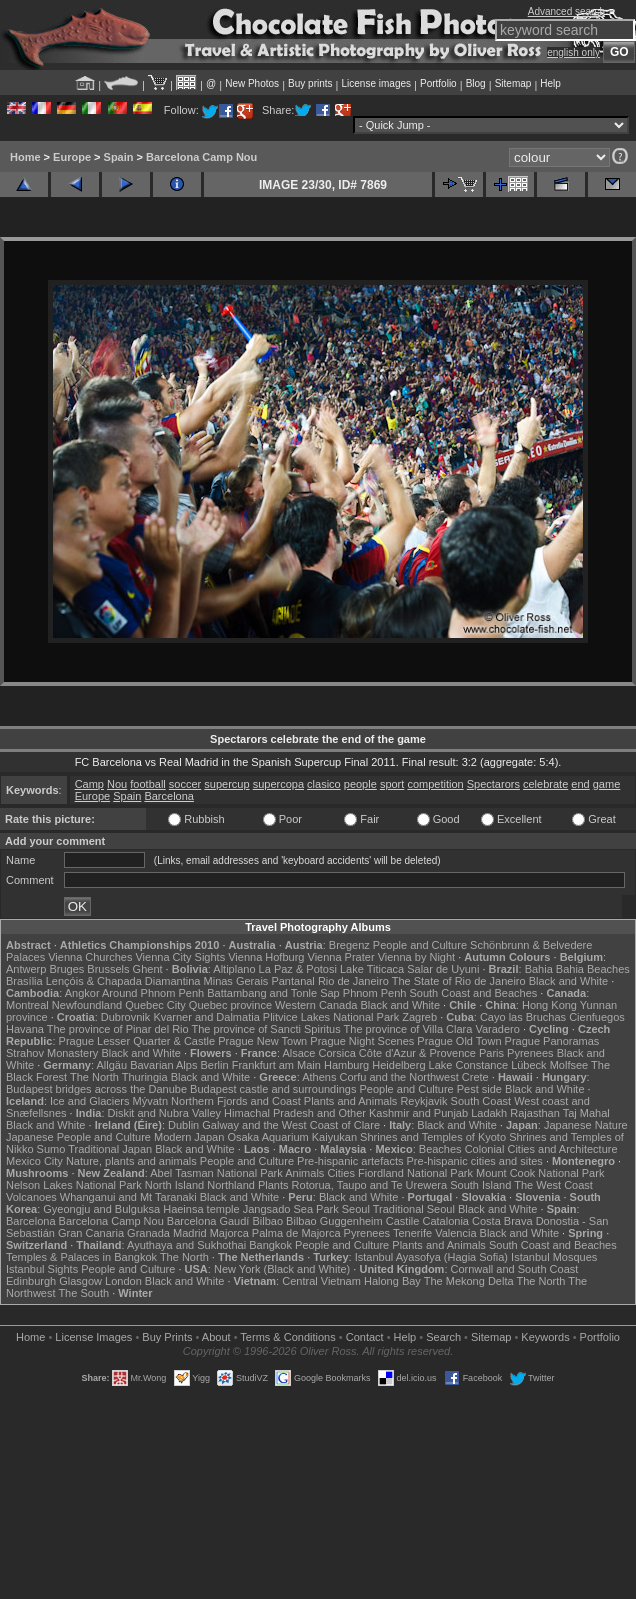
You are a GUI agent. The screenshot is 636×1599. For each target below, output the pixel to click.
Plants (273, 1185)
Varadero (497, 1029)
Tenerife (412, 1233)
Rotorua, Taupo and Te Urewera (370, 1185)
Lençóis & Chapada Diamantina (123, 981)
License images (376, 83)
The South (83, 1293)
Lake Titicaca (372, 969)
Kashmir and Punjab (418, 1113)
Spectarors (493, 784)
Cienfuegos (597, 1017)
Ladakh (489, 1113)
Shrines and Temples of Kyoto (433, 1137)
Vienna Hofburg (266, 957)
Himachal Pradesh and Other (295, 1113)
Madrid (190, 1233)
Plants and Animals (351, 1101)
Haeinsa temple (201, 1209)
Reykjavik (423, 1101)
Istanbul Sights (42, 1269)
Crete (475, 1077)
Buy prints (310, 83)
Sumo (51, 1149)
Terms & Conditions (287, 1337)
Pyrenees (530, 1053)
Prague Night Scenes (362, 1041)
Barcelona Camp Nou (201, 157)
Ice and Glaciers (89, 1101)
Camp (89, 784)
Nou (117, 784)
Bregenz (349, 945)
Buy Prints (167, 1337)
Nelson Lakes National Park (74, 1185)
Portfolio (438, 83)
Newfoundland (87, 1005)
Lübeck (528, 1065)
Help (550, 83)
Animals (304, 1173)
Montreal (27, 1005)
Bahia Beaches (593, 969)
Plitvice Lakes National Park (331, 1017)
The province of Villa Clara (408, 1029)
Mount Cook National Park (540, 1173)
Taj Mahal (586, 1113)
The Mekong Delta (469, 1281)
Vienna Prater (341, 957)
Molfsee (569, 1065)
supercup (226, 784)
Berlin (214, 1065)
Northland (231, 1185)
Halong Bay (392, 1281)
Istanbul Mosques (554, 1257)
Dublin (183, 1125)
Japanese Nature (586, 1125)
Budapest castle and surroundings (273, 1089)
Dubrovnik (126, 1017)
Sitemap (513, 83)
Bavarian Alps (163, 1065)
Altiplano (234, 969)
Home (25, 157)
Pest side (479, 1089)
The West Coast (553, 1185)
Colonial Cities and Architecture (541, 1149)
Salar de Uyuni (443, 969)
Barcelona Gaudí (208, 1221)
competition (435, 784)
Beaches (440, 1149)
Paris (491, 1053)
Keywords (545, 1337)
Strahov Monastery (52, 1053)
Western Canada (316, 1005)
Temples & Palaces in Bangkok (81, 1257)
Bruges (66, 969)
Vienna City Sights (180, 957)
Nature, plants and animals (131, 1161)
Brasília (24, 981)
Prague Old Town (459, 1041)
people (360, 784)
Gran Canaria (91, 1233)
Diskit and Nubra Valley (165, 1113)
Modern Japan (189, 1137)
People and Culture (420, 945)
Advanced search (566, 11)
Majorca (229, 1233)
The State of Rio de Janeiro (459, 981)
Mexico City (34, 1161)
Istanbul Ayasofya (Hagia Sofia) (431, 1257)
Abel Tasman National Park (216, 1173)
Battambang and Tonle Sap (273, 993)
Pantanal (292, 981)
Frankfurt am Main (276, 1065)
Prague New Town (262, 1041)
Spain (119, 157)
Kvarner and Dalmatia (206, 1017)
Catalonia (445, 1221)
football (147, 784)
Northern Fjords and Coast (236, 1101)
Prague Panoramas (552, 1041)
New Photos (252, 83)
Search (443, 1337)
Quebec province (230, 1005)
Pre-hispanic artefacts (350, 1161)
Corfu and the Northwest (399, 1077)
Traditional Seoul (414, 1209)
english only (573, 52)
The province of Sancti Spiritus (266, 1029)
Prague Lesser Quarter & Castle (137, 1041)
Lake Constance (469, 1065)
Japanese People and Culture (78, 1137)
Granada (148, 1233)
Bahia (539, 969)
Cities (341, 1173)
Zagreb (419, 1017)
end (580, 784)
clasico (324, 784)
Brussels (108, 969)
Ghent (148, 969)
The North (94, 1077)
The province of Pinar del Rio (118, 1029)
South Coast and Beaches (473, 993)
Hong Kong (549, 1005)
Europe (72, 157)
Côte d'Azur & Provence (417, 1053)
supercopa (278, 784)
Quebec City (155, 1005)
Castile (403, 1221)
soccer (185, 784)
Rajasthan (535, 1113)
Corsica (336, 1053)
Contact (365, 1337)
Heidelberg (398, 1065)
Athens (319, 1077)
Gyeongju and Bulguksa (101, 1209)
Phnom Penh (375, 993)
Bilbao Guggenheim (334, 1221)
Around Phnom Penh (153, 993)
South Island (480, 1185)
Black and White (568, 981)
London (123, 1281)
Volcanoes (31, 1197)
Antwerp (26, 969)
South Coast (481, 1101)
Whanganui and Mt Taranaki (128, 1197)
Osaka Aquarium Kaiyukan (292, 1137)
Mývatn (150, 1101)
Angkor (82, 993)
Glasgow (80, 1281)
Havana (25, 1029)
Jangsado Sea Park (291, 1209)
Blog (476, 83)
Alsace (298, 1053)
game (607, 784)
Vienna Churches (90, 957)
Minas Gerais (236, 981)
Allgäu (112, 1065)
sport (392, 784)
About (216, 1337)
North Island (174, 1185)
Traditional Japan (110, 1149)
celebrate (545, 784)
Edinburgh (31, 1281)
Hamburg (346, 1065)
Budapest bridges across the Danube (96, 1089)
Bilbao (267, 1221)
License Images (93, 1337)
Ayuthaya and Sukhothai (186, 1245)
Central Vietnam (321, 1281)
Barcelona (169, 796)
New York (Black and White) (282, 1269)
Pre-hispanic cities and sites (475, 1161)
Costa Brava (502, 1221)
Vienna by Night (416, 957)
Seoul (356, 1209)
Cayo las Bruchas (523, 1017)
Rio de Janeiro (353, 981)
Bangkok (270, 1245)
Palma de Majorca (296, 1233)
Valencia (455, 1233)
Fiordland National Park (415, 1173)
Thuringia (145, 1077)
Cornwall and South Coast (515, 1269)
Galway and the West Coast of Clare (291, 1125)
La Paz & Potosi (298, 969)
